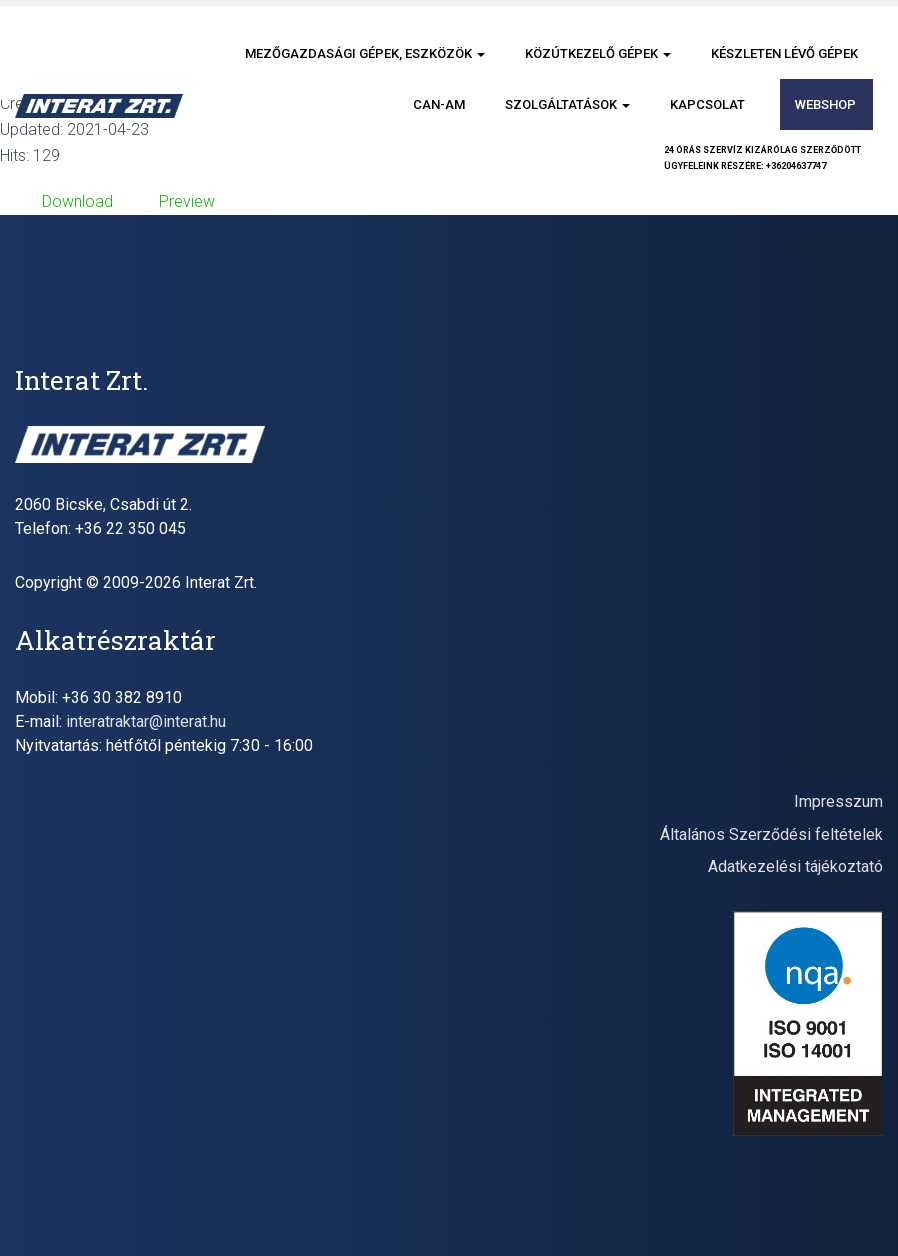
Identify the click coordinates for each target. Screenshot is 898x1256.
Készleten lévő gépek (784, 53)
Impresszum (838, 801)
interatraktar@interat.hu (146, 721)
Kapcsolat (707, 104)
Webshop (825, 104)
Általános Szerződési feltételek (771, 834)
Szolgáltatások (567, 104)
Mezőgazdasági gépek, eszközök (365, 53)
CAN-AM (439, 104)
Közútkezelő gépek (598, 53)
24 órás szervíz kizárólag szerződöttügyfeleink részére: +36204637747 (762, 158)
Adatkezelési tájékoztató (795, 866)
